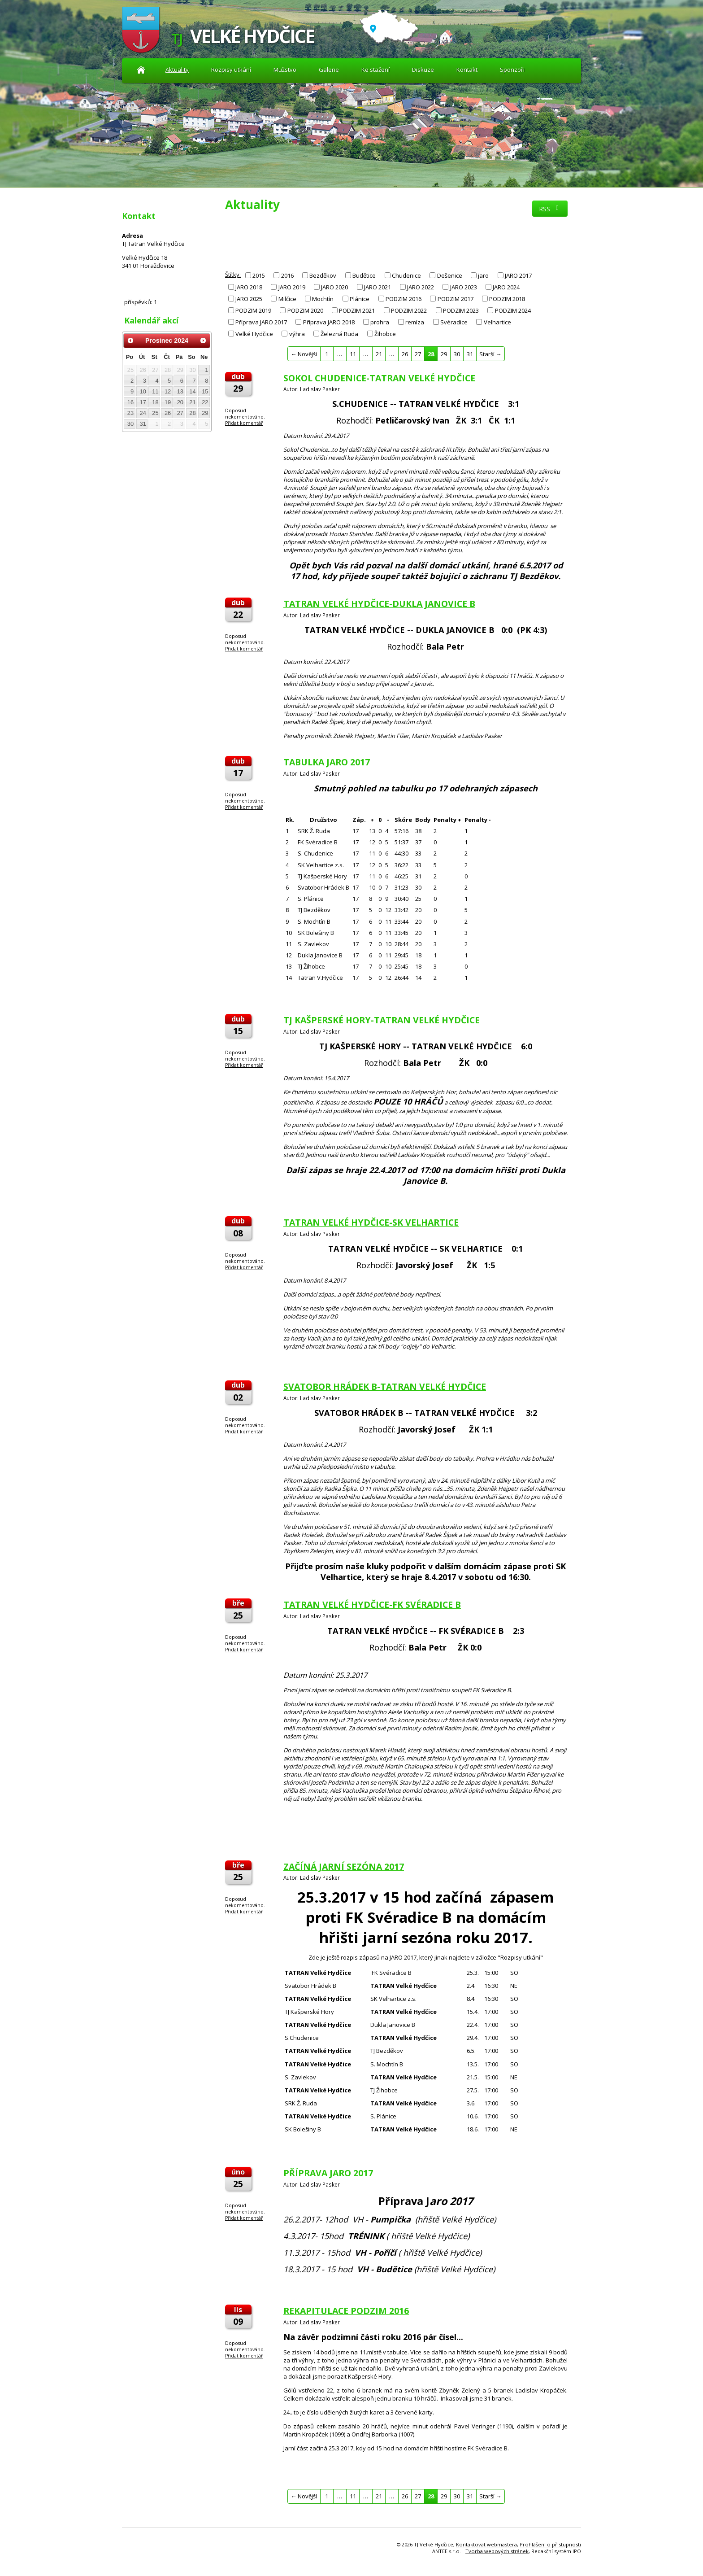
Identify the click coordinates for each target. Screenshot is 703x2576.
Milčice (287, 299)
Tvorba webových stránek (497, 2551)
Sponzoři (512, 69)
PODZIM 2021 (357, 310)
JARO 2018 (248, 287)
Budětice (364, 275)
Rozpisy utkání (231, 69)
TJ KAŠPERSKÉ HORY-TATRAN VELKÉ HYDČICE (381, 1020)
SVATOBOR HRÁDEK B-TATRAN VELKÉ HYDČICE (384, 1386)
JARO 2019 (291, 287)
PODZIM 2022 (409, 310)
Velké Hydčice (254, 334)
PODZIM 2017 (455, 299)
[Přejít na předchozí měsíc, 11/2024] (130, 340)
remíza (414, 322)
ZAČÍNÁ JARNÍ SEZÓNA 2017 (343, 1866)
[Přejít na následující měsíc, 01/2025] (203, 340)
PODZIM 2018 (507, 299)
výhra (297, 334)
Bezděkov (322, 275)
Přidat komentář (244, 423)
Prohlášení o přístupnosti (550, 2544)
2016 (287, 275)
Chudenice (406, 275)
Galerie (329, 69)
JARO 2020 (334, 287)
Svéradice (454, 322)
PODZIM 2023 (461, 310)
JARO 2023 (463, 287)
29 (444, 354)
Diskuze (423, 69)
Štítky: (233, 275)
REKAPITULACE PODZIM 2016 (346, 2311)
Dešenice (449, 275)
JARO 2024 (506, 287)
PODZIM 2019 (253, 310)
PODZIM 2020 (305, 310)
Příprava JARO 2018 (329, 322)
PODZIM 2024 (513, 310)
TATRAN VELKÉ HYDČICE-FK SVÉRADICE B (372, 1604)
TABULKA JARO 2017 (326, 762)
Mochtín (323, 299)
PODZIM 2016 (403, 299)
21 (379, 354)
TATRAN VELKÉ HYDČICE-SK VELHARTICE (371, 1222)
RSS (550, 209)
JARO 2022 (420, 287)
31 (470, 354)
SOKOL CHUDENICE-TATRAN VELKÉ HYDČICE (379, 378)
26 (405, 354)
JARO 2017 (518, 275)
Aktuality (141, 69)
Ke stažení (375, 69)
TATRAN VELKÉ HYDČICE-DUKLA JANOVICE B (379, 604)
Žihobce (385, 334)
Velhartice (497, 322)
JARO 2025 (248, 299)
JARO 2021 (377, 287)
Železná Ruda (339, 334)
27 (418, 354)
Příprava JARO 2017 (261, 322)
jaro (483, 275)
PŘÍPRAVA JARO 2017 (328, 2173)
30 (457, 354)
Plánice (359, 299)
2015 (258, 275)
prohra (379, 322)
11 (353, 354)
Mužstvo (284, 69)
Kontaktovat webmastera (486, 2544)
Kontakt (466, 69)
